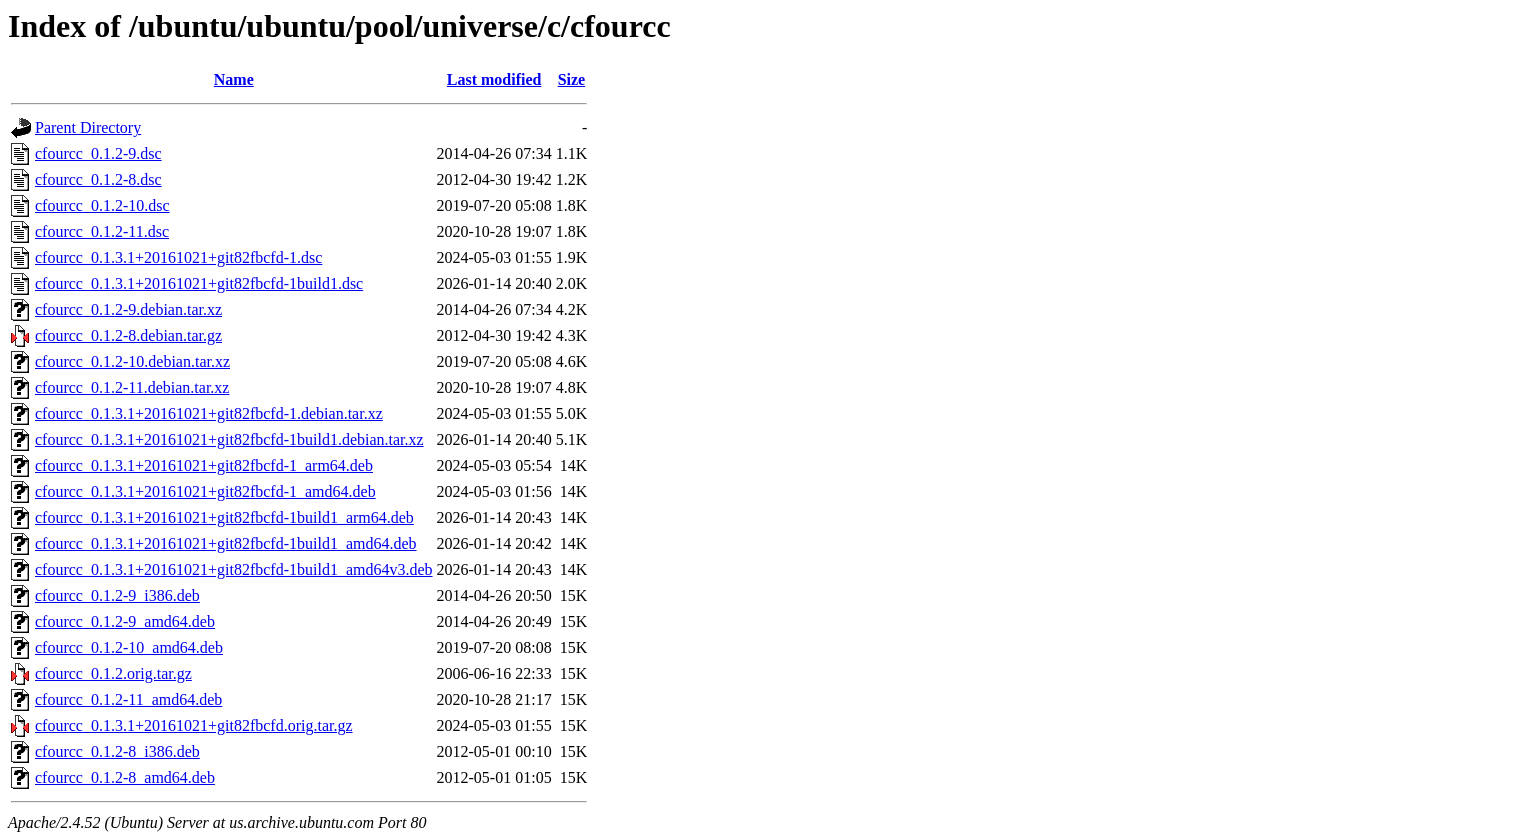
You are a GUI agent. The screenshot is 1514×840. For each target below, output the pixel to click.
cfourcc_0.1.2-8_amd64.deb (125, 777)
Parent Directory (88, 127)
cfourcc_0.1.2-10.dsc (102, 205)
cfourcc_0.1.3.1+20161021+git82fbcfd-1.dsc (178, 257)
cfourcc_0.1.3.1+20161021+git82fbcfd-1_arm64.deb (204, 465)
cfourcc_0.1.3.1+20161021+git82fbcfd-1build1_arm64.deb (224, 517)
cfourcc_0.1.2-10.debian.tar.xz (132, 361)
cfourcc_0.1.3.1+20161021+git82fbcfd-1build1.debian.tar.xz (229, 439)
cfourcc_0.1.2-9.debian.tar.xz (128, 309)
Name (234, 79)
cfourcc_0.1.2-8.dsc (98, 179)
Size (572, 79)
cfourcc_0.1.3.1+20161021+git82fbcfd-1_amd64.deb (205, 491)
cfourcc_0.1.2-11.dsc (102, 231)
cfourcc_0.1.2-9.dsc (98, 153)
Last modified (494, 79)
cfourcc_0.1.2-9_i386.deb (117, 595)
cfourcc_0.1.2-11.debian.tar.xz (132, 387)
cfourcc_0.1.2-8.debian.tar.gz (128, 335)
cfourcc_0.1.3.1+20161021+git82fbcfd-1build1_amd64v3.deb (234, 569)
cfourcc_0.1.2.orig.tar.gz (113, 673)
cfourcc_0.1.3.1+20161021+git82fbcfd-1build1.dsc (199, 283)
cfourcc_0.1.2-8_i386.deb (117, 751)
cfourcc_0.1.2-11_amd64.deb (128, 699)
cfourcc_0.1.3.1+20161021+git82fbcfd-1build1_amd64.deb (226, 543)
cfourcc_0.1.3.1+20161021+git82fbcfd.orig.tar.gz (194, 725)
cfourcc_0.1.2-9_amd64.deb (125, 621)
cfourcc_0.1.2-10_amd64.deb (129, 647)
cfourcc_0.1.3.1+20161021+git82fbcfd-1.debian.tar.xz (209, 413)
